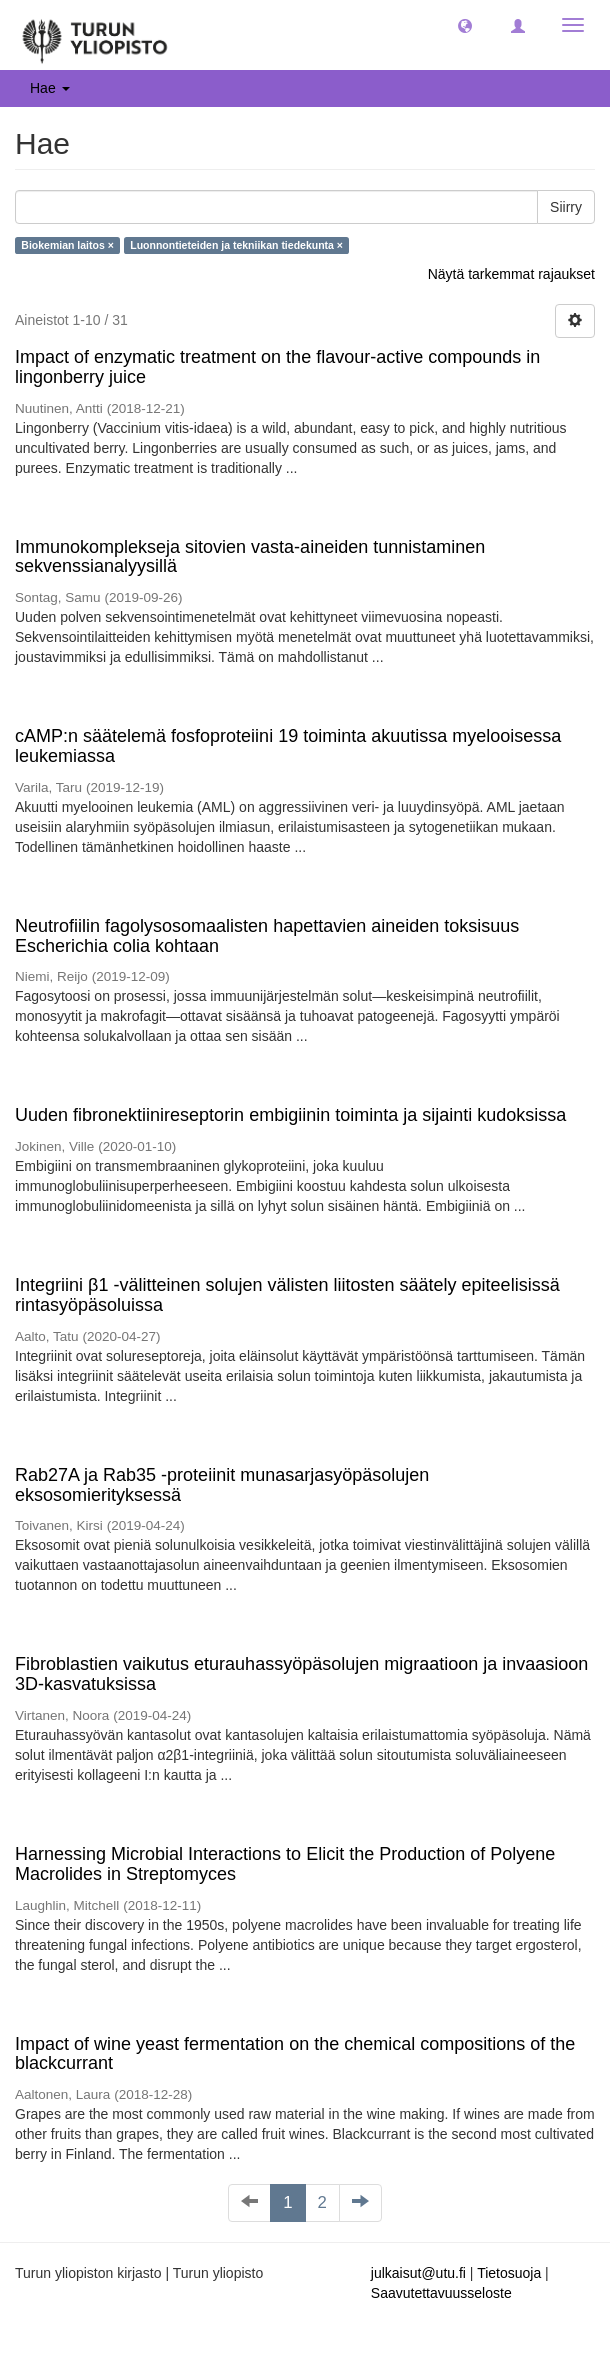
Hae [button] (50, 88)
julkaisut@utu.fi (418, 2273)
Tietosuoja (509, 2273)
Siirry (566, 207)
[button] (465, 25)
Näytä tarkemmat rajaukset (511, 274)
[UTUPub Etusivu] (95, 35)
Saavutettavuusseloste (441, 2293)
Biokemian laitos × (67, 245)
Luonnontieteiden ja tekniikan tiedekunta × (236, 245)
